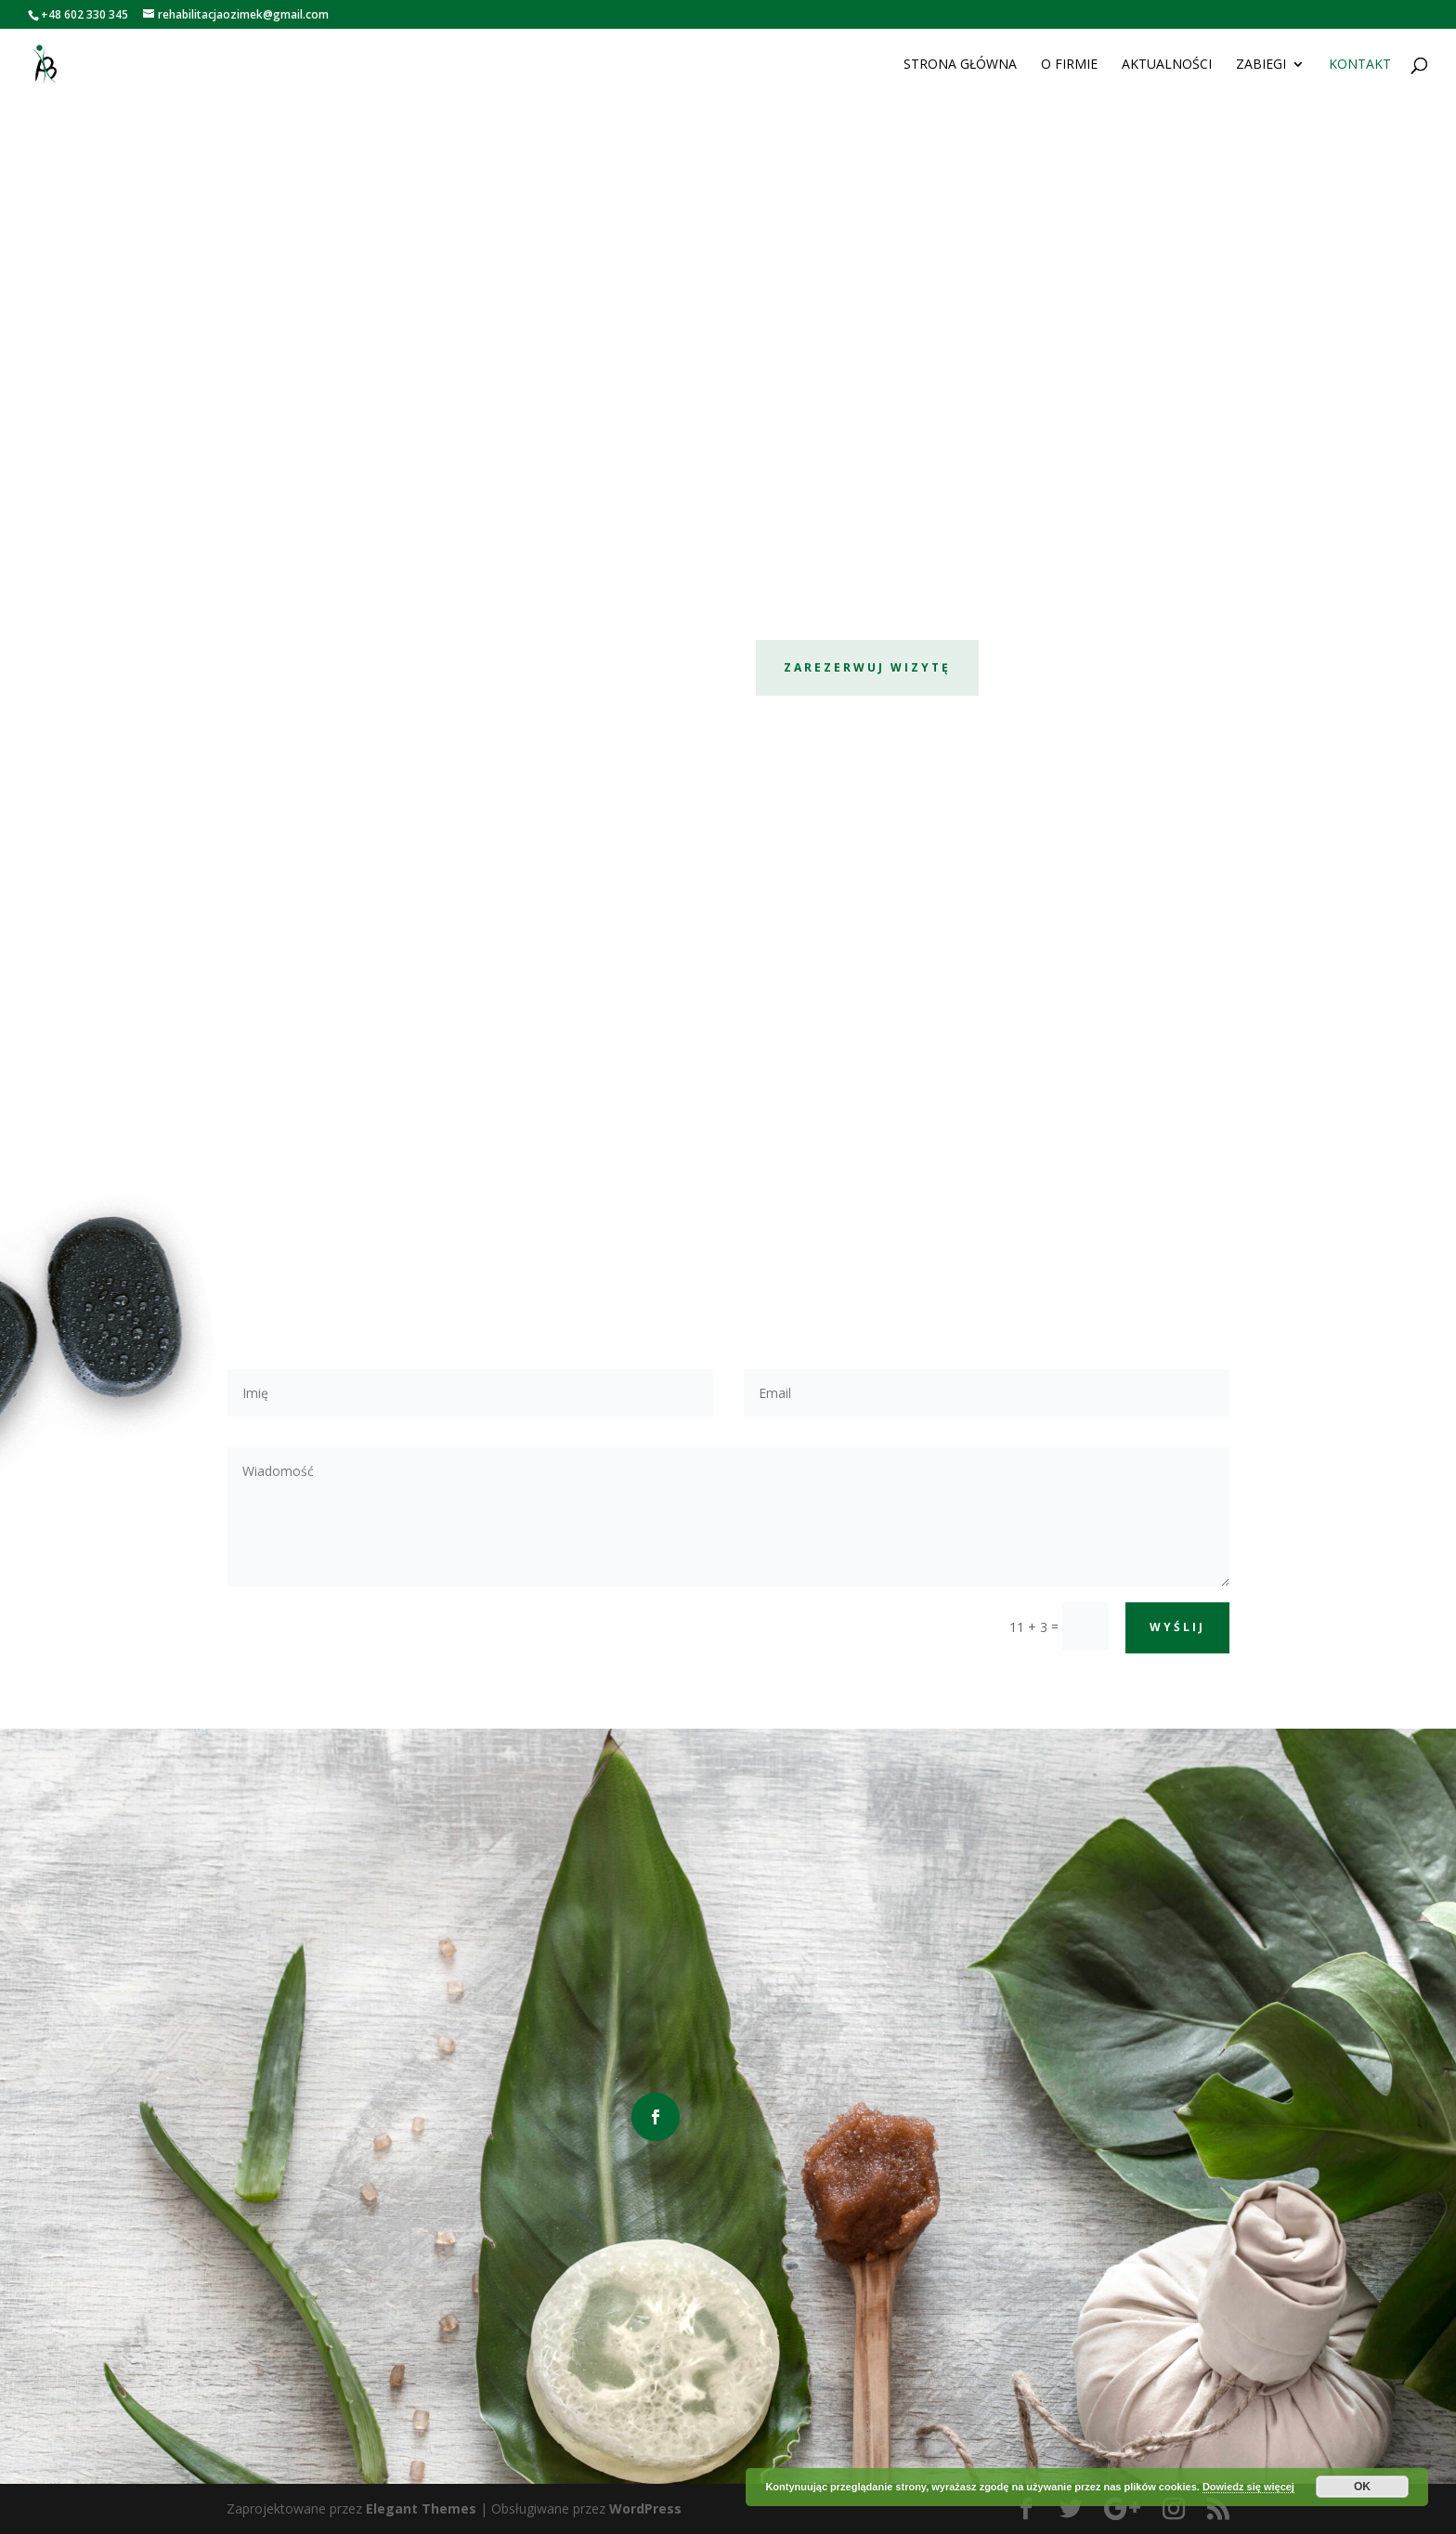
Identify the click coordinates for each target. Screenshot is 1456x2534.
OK (1362, 2486)
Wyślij (1177, 1627)
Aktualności (1167, 66)
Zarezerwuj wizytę (867, 667)
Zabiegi (1261, 66)
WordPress (645, 2508)
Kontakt (1360, 66)
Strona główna (960, 66)
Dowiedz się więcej (1248, 2486)
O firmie (1069, 66)
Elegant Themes (421, 2508)
